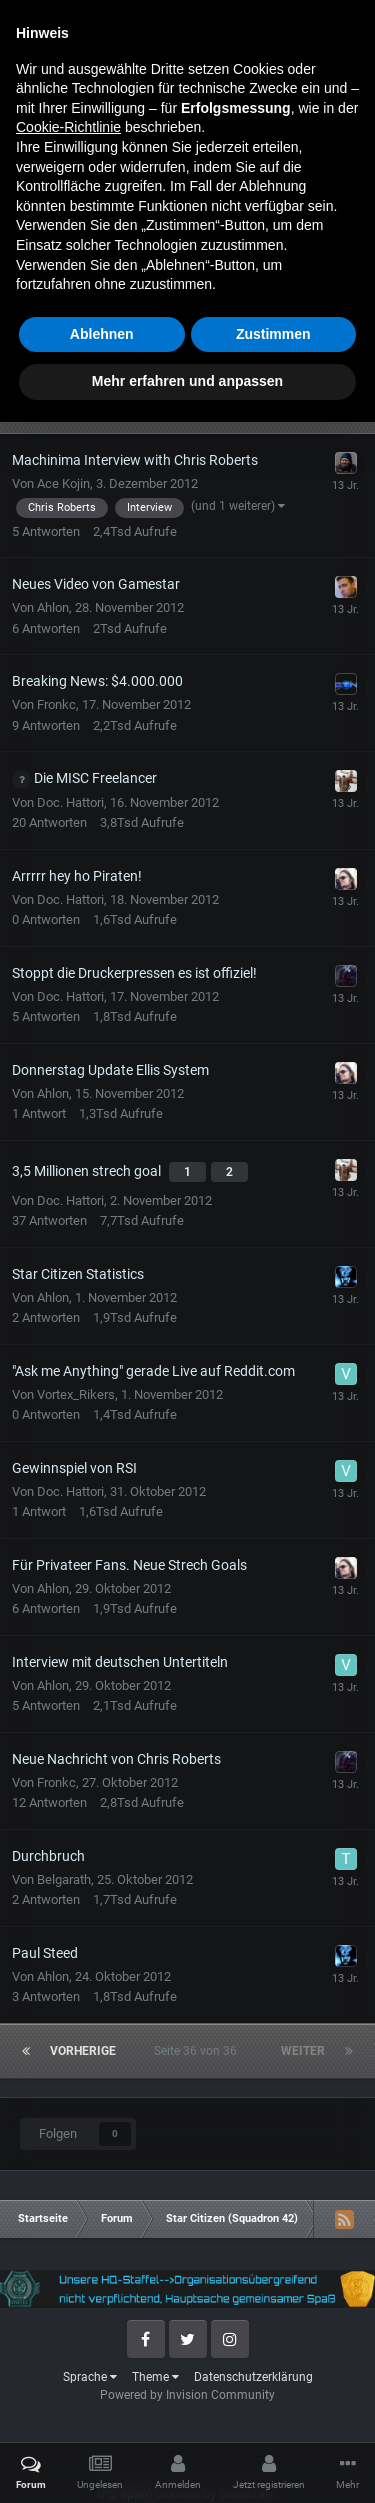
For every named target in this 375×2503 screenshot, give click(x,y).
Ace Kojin (63, 483)
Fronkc (56, 704)
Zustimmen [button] (273, 2415)
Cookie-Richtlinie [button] (68, 2208)
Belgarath (64, 1879)
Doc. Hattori (70, 802)
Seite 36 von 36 (198, 406)
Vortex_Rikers (76, 1394)
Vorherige (83, 406)
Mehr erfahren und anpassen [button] (187, 2462)
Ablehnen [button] (102, 2415)
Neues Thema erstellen (187, 307)
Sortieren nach (307, 369)
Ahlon (53, 607)
